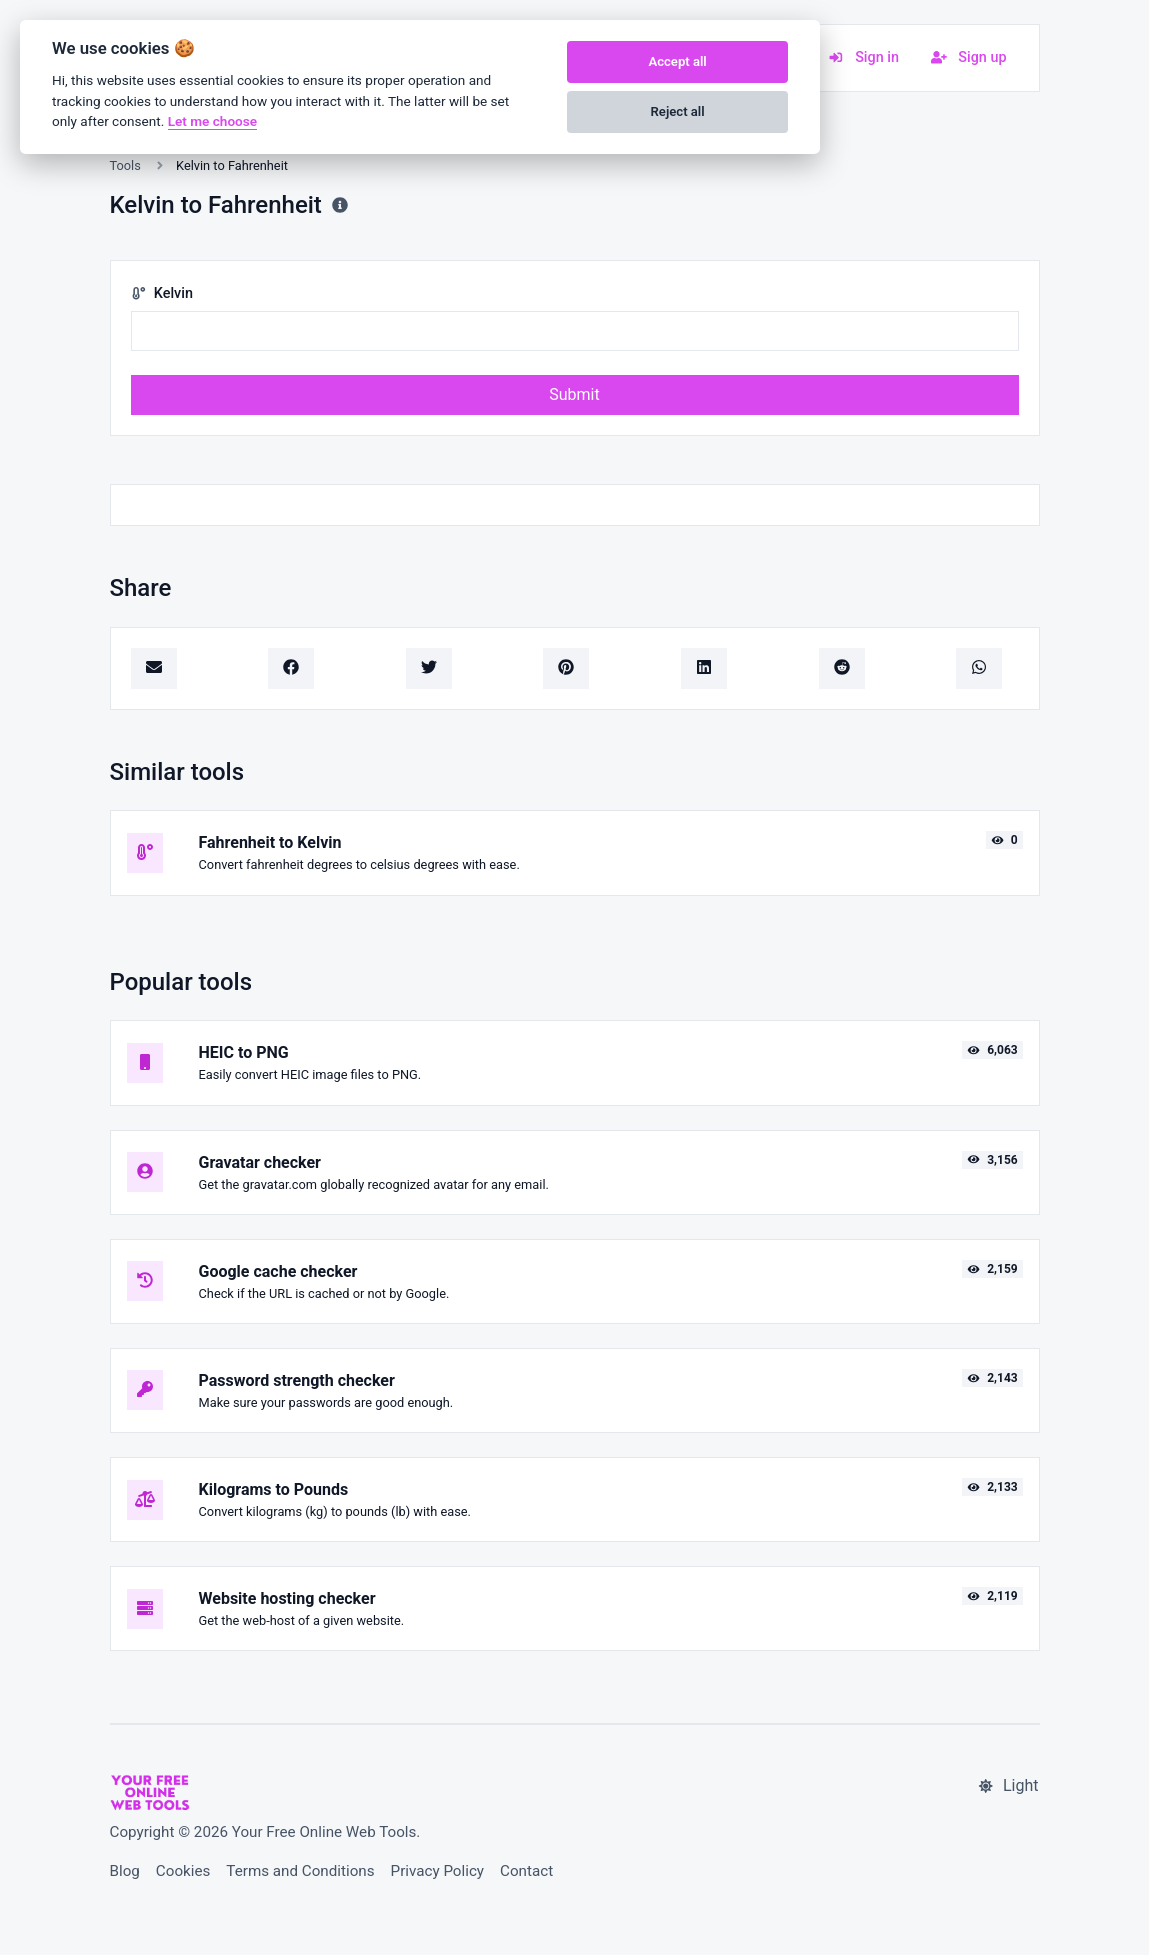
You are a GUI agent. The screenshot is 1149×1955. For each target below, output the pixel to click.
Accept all (677, 61)
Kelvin (162, 293)
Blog (125, 1871)
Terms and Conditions (300, 1871)
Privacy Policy (438, 1871)
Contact (526, 1871)
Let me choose (212, 121)
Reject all (678, 111)
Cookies (183, 1871)
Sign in (863, 57)
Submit (574, 394)
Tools (125, 165)
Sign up (969, 57)
